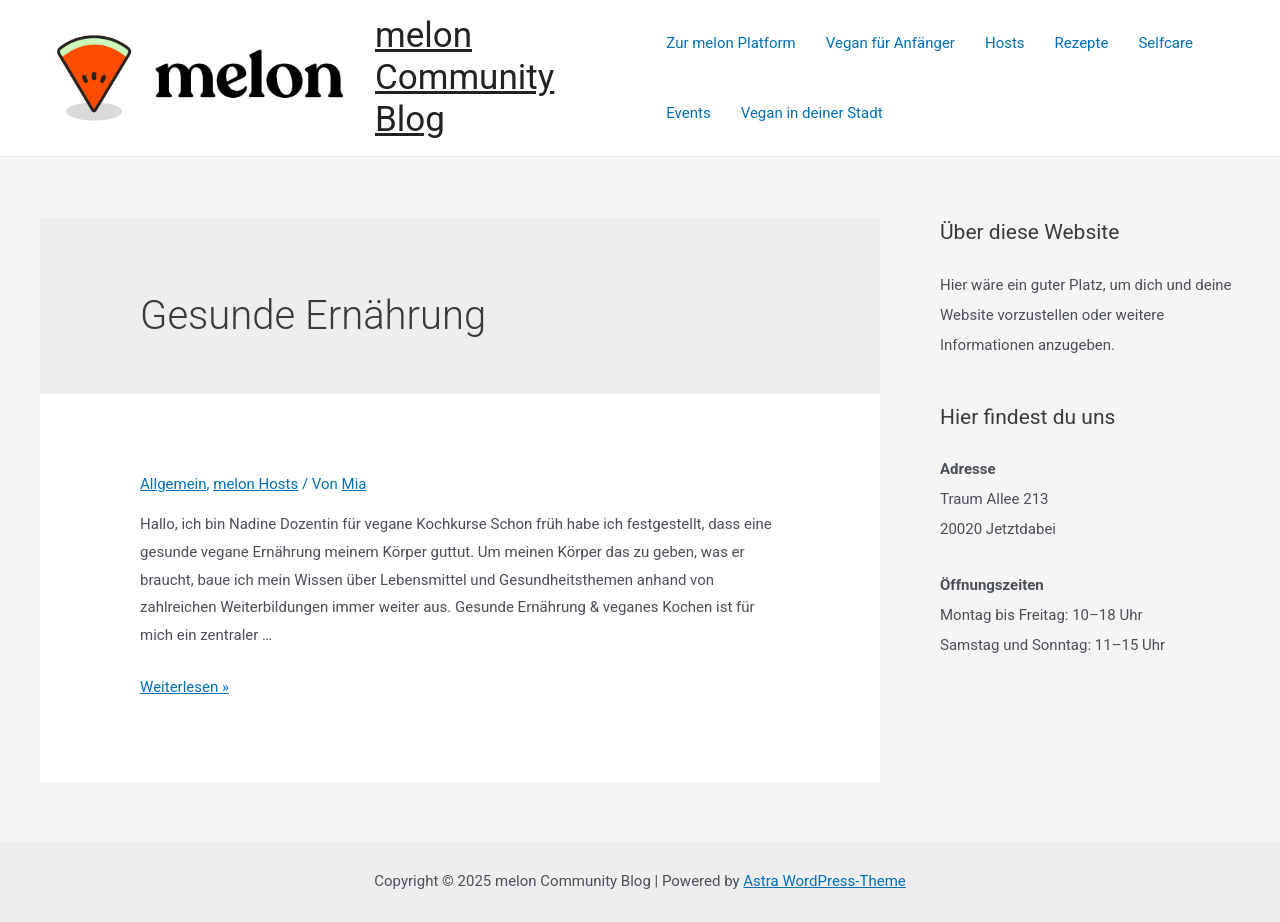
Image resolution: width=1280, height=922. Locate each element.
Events (688, 113)
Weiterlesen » (184, 687)
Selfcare (1165, 43)
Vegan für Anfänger (890, 43)
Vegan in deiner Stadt (812, 113)
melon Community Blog (464, 77)
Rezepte (1082, 43)
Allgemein (173, 484)
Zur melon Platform (730, 43)
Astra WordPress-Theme (824, 881)
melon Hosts (255, 484)
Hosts (1005, 43)
